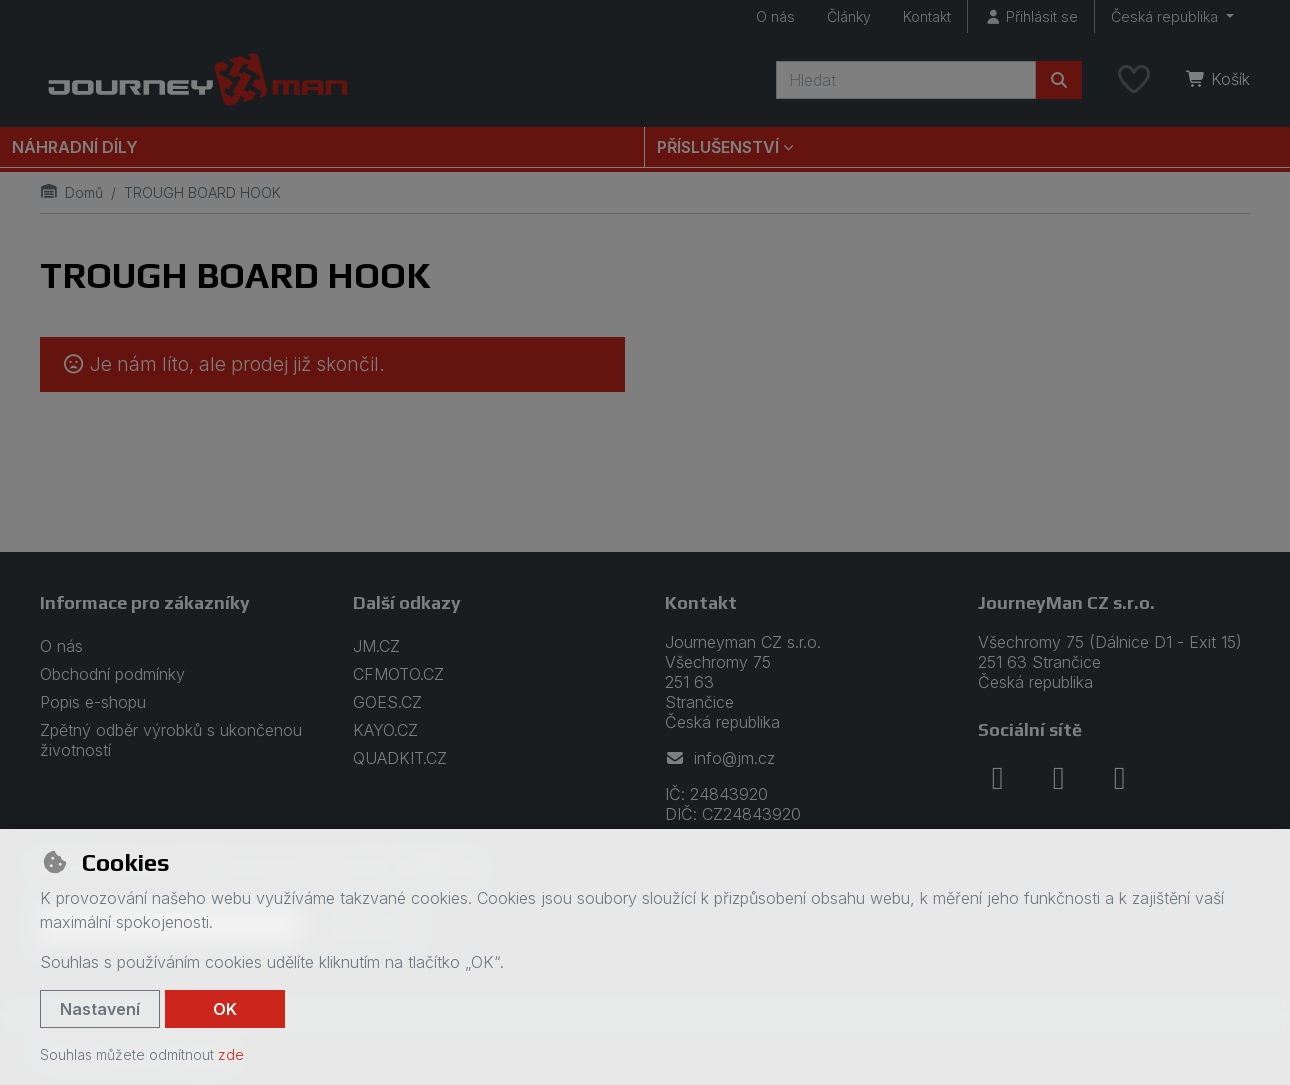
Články (849, 16)
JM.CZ (376, 646)
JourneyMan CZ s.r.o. (1066, 602)
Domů (71, 192)
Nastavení (100, 1009)
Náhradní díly (75, 147)
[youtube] (1120, 778)
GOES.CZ (387, 702)
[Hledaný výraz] (906, 80)
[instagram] (1059, 778)
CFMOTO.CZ (398, 674)
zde (231, 1054)
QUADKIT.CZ (400, 758)
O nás (775, 16)
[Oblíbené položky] (1134, 80)
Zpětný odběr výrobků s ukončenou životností (171, 740)
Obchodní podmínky (112, 674)
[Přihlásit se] (1031, 16)
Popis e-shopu (93, 702)
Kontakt (927, 16)
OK (225, 1009)
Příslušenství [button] (718, 147)
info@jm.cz (720, 758)
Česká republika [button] (1166, 16)
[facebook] (998, 778)
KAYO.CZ (385, 730)
